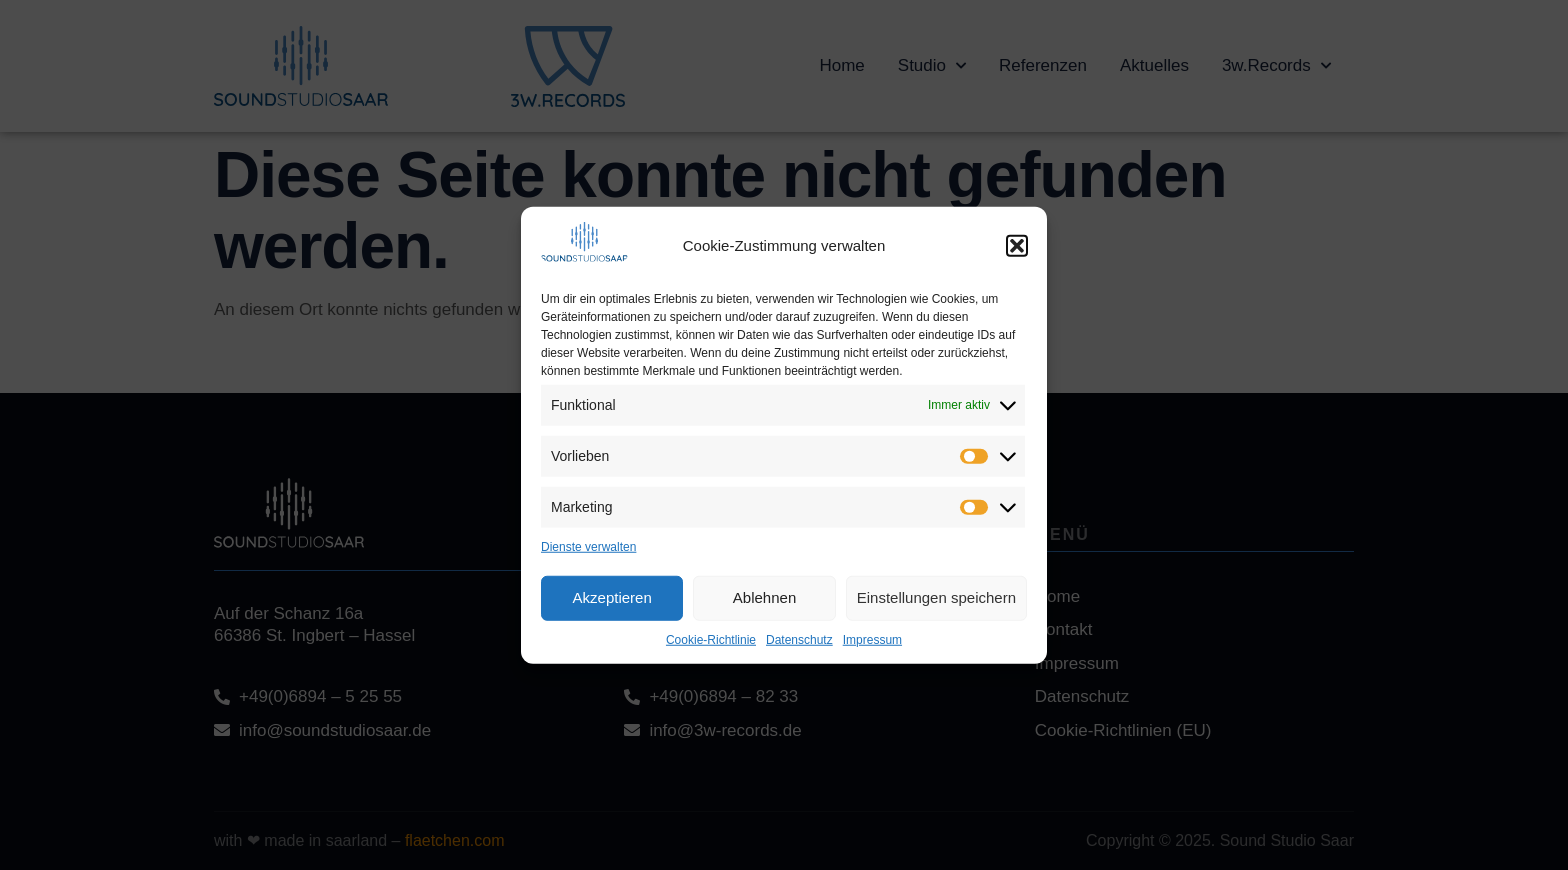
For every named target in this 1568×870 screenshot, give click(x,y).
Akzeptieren (612, 597)
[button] (1017, 246)
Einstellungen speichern (936, 597)
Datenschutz (799, 639)
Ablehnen (764, 597)
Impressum (872, 639)
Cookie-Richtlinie (711, 639)
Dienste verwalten (588, 546)
